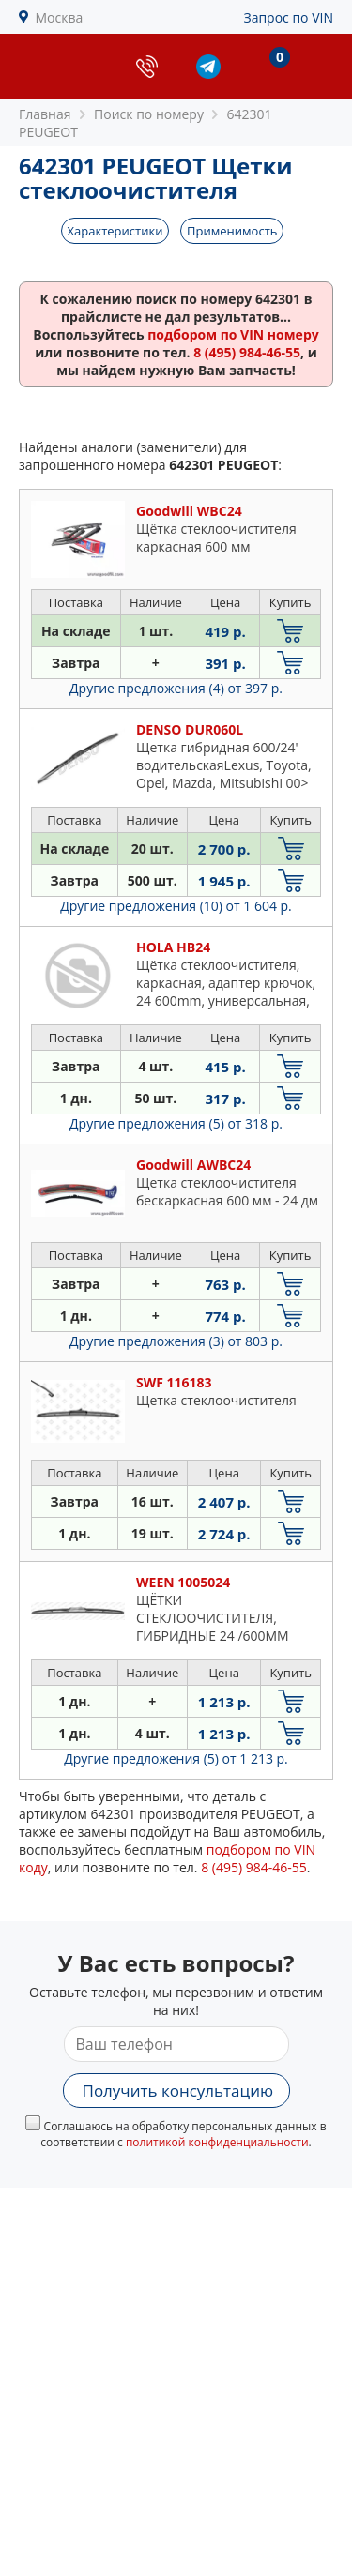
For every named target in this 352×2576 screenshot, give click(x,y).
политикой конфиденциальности (217, 2142)
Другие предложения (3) (176, 1341)
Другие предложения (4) (176, 688)
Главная (45, 114)
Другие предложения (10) (176, 906)
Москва (60, 17)
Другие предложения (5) (176, 1123)
